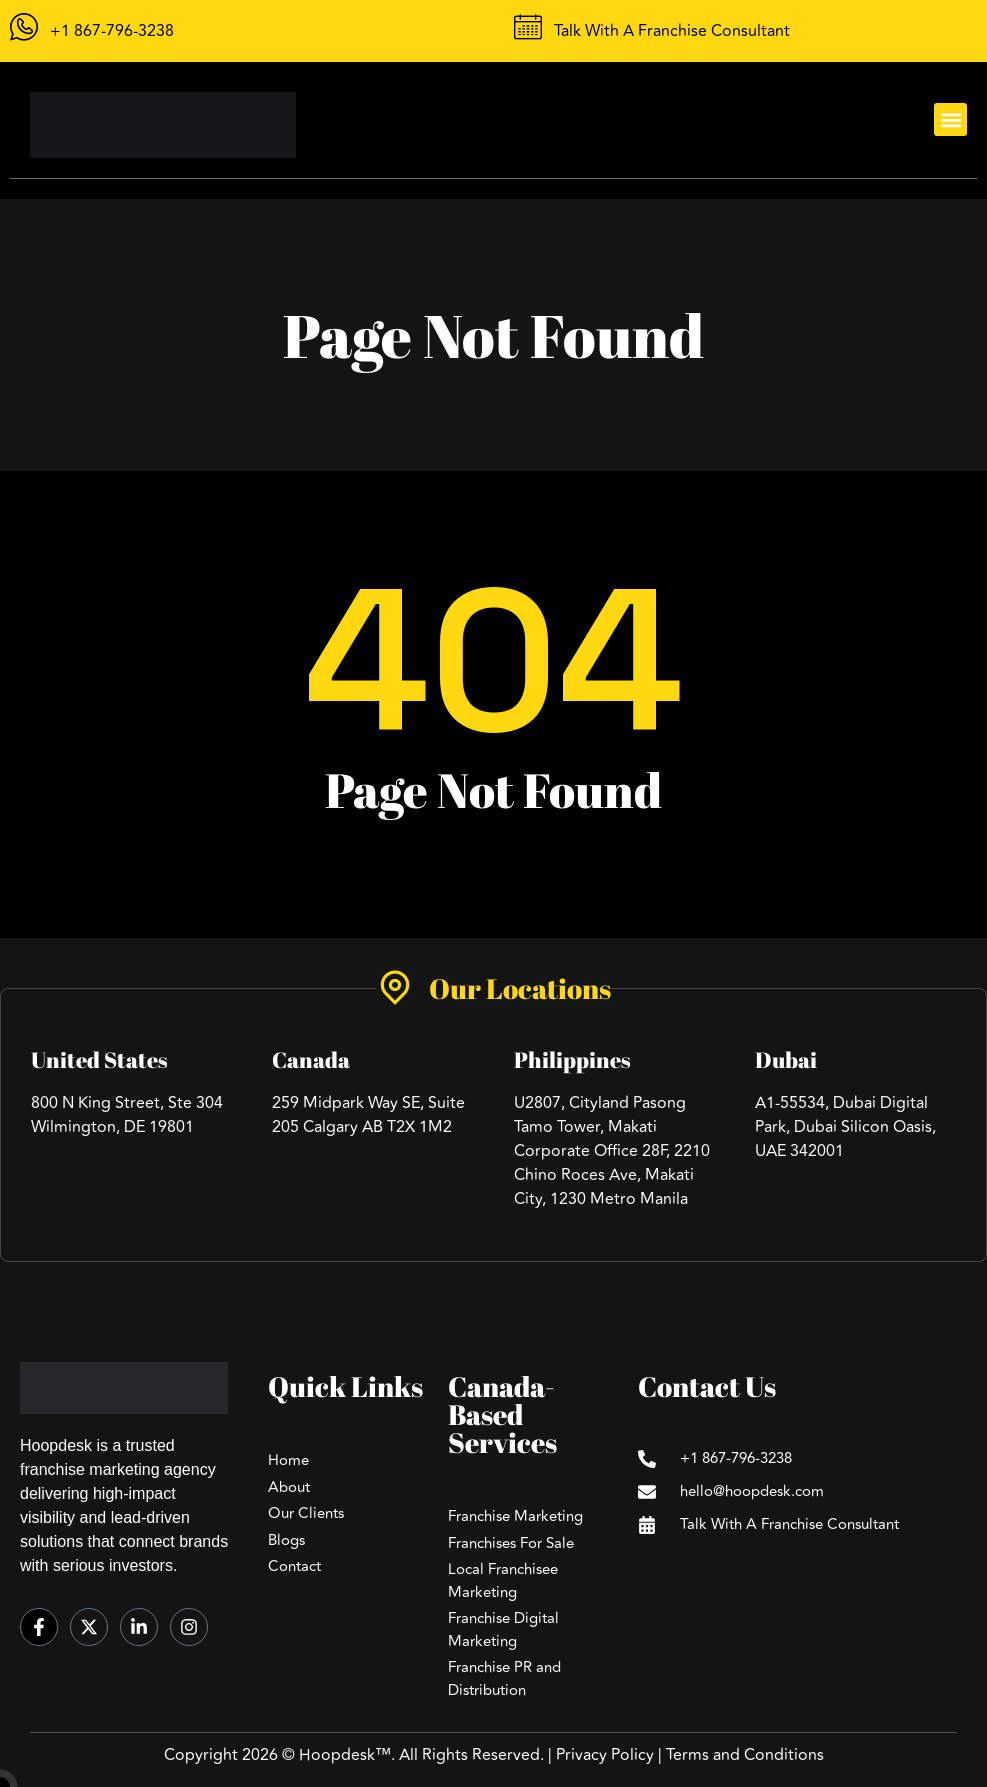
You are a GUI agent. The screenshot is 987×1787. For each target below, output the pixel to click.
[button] (950, 119)
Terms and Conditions (745, 1755)
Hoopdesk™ (345, 1755)
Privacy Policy (605, 1755)
